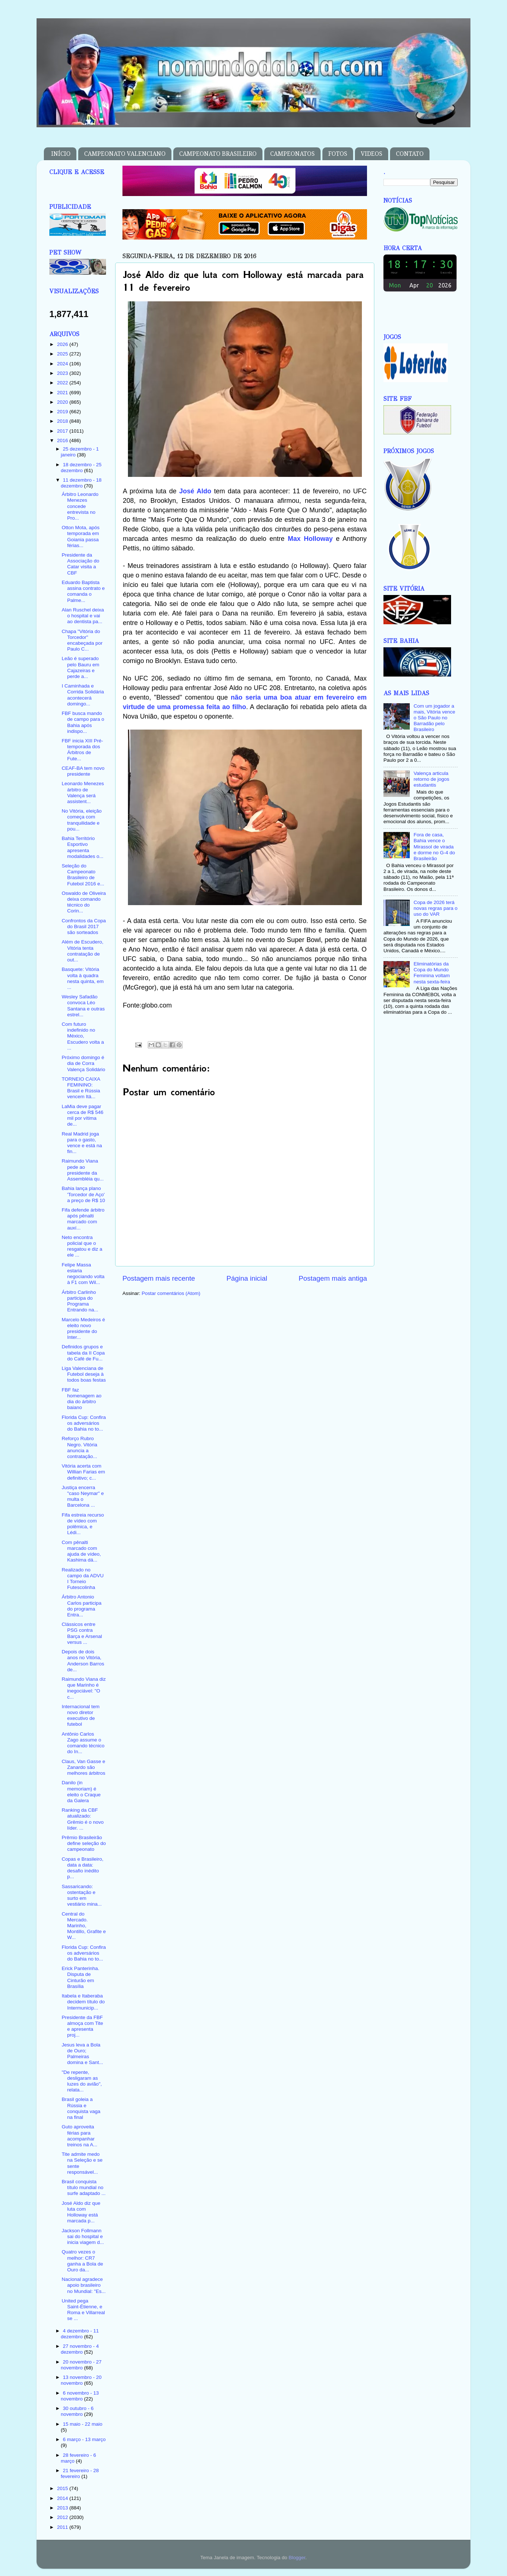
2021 (63, 392)
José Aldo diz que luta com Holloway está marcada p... (81, 2212)
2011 (63, 2527)
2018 (63, 421)
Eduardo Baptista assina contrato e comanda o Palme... (83, 591)
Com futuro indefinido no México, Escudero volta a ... (83, 1036)
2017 (63, 431)
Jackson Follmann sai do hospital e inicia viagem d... (83, 2236)
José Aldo (195, 491)
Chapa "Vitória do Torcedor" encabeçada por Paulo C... (82, 640)
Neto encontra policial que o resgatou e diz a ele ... (82, 1246)
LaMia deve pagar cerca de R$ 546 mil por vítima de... (82, 1115)
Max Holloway (310, 538)
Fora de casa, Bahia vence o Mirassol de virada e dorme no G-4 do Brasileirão (434, 846)
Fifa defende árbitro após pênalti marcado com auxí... (83, 1219)
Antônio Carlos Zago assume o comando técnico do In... (83, 1743)
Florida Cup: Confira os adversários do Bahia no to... (84, 1423)
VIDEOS (371, 153)
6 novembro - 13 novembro (80, 2396)
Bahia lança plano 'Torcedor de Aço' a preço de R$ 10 (83, 1194)
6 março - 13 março (84, 2439)
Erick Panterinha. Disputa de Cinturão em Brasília (80, 1977)
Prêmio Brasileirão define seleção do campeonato (84, 1843)
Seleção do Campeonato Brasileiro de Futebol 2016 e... (83, 874)
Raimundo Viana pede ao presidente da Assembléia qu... (83, 1170)
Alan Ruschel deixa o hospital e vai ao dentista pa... (83, 615)
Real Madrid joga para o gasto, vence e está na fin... (82, 1143)
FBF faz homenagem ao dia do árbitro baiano (82, 1399)
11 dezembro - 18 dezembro (81, 483)
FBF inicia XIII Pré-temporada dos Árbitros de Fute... (82, 749)
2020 (63, 402)
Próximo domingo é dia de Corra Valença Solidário (83, 1063)
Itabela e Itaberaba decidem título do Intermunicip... (83, 2001)
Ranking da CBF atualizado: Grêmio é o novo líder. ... (83, 1819)
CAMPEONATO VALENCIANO (125, 153)
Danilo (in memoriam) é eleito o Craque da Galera (81, 1791)
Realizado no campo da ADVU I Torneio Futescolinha (83, 1578)
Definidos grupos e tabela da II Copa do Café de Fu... (83, 1352)
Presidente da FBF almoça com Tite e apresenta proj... (82, 2026)
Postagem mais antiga (333, 1278)
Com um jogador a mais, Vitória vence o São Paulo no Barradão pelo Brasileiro (434, 717)
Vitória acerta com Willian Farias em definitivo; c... (83, 1471)
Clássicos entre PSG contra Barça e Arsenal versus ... (82, 1633)
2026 (63, 344)
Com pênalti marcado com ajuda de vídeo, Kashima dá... (81, 1551)
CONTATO (410, 153)
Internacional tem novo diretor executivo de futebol (81, 1715)
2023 (63, 373)
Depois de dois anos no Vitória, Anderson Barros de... (83, 1660)
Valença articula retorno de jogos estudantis (431, 779)
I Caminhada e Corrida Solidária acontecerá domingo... (83, 695)
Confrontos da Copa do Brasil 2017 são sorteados (84, 926)
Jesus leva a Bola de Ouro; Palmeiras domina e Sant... (82, 2053)
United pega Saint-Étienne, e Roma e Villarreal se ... (83, 2309)
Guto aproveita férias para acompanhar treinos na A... (80, 2135)
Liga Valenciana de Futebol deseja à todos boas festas (84, 1374)
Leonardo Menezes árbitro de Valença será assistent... (83, 792)
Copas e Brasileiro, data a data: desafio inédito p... (82, 1868)
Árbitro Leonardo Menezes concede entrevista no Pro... (80, 506)
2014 (63, 2498)
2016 (63, 440)
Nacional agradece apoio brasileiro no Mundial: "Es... (84, 2285)
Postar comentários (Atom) (171, 1293)
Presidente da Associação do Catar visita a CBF (80, 564)
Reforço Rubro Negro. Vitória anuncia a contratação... (79, 1447)
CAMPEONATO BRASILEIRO (218, 153)
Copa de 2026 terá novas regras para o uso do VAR (435, 908)
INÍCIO (61, 153)
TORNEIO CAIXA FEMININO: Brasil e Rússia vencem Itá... (81, 1088)
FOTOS (337, 153)
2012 (63, 2517)
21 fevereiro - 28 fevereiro (80, 2473)
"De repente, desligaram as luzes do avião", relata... (82, 2081)
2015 (63, 2488)
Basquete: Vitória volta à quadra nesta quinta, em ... (83, 978)
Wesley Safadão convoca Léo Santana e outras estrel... (83, 1005)
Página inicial (247, 1278)
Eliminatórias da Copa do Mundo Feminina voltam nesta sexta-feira (431, 972)
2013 (63, 2508)
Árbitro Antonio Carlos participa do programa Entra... (82, 1605)
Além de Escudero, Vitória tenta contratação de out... (82, 951)
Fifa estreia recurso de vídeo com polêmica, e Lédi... (83, 1524)
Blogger (296, 2557)
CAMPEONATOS (292, 153)
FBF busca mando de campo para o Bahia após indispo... (83, 722)
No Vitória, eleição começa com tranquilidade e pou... (82, 820)
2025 (63, 354)
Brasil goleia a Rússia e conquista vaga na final (81, 2108)
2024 (63, 363)
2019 (63, 411)
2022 (63, 382)
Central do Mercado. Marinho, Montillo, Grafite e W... (84, 1925)
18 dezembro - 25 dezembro (81, 467)
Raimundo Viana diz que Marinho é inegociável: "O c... (84, 1688)
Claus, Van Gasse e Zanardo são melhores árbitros (83, 1767)
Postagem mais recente (158, 1278)
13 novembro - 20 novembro (81, 2380)
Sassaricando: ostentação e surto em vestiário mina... (82, 1895)
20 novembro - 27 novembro (81, 2364)
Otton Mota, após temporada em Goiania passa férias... (81, 536)
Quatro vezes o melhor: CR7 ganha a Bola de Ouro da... (82, 2260)
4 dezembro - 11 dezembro (80, 2333)
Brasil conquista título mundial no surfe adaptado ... (84, 2187)
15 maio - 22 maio (82, 2424)
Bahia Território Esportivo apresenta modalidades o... (82, 847)
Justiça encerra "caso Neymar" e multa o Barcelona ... (83, 1496)
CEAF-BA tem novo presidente (83, 771)
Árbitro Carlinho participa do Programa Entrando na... (80, 1301)
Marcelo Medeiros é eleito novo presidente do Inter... (83, 1328)
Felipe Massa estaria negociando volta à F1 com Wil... (83, 1273)
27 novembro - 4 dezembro (80, 2349)
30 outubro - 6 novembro (77, 2411)
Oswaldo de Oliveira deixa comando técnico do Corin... (84, 902)
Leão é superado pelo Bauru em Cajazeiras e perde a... (80, 667)
